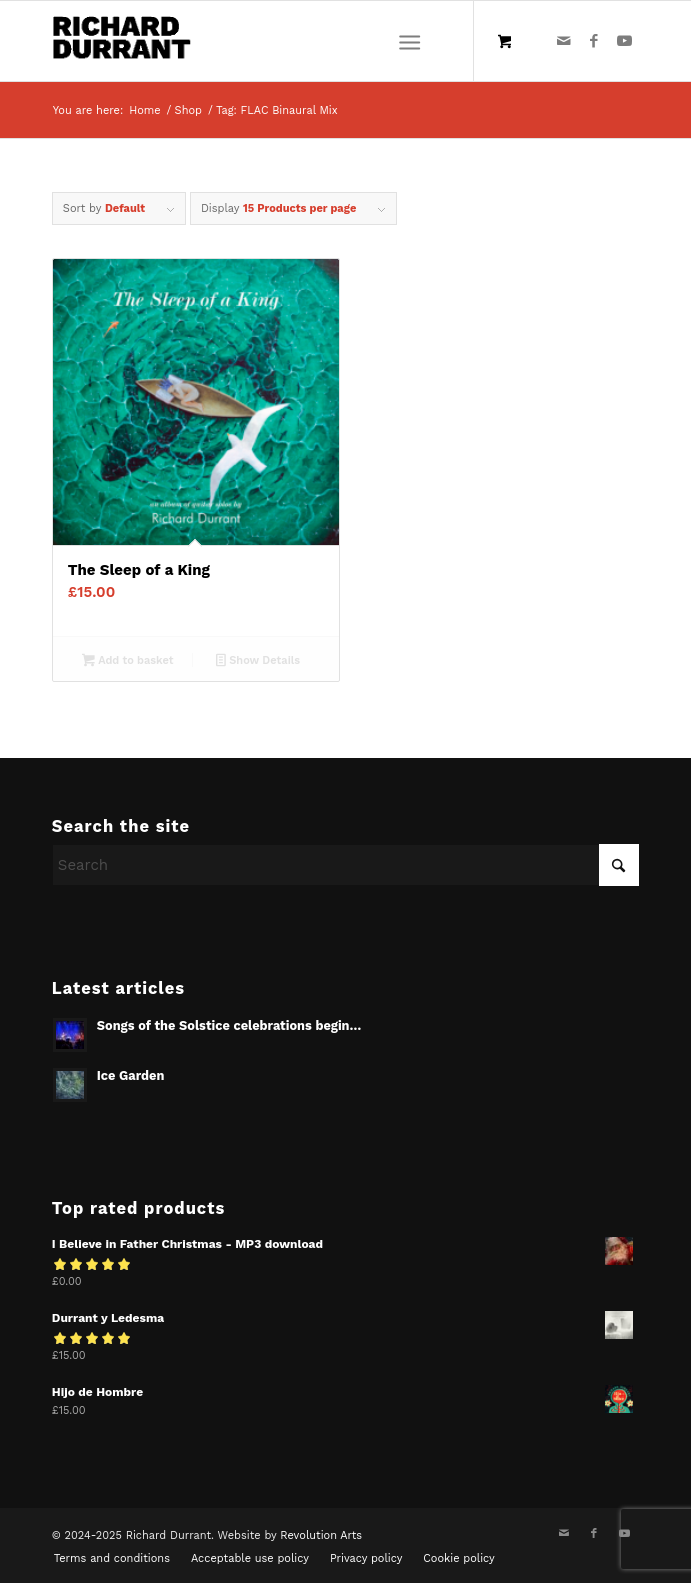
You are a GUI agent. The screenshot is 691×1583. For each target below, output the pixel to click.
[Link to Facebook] (594, 41)
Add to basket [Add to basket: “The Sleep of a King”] (127, 662)
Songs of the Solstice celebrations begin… (229, 1025)
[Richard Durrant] (287, 41)
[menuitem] (413, 41)
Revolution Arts (321, 1535)
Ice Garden (131, 1075)
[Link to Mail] (564, 41)
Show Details (258, 662)
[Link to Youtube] (624, 41)
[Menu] (409, 41)
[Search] (345, 865)
